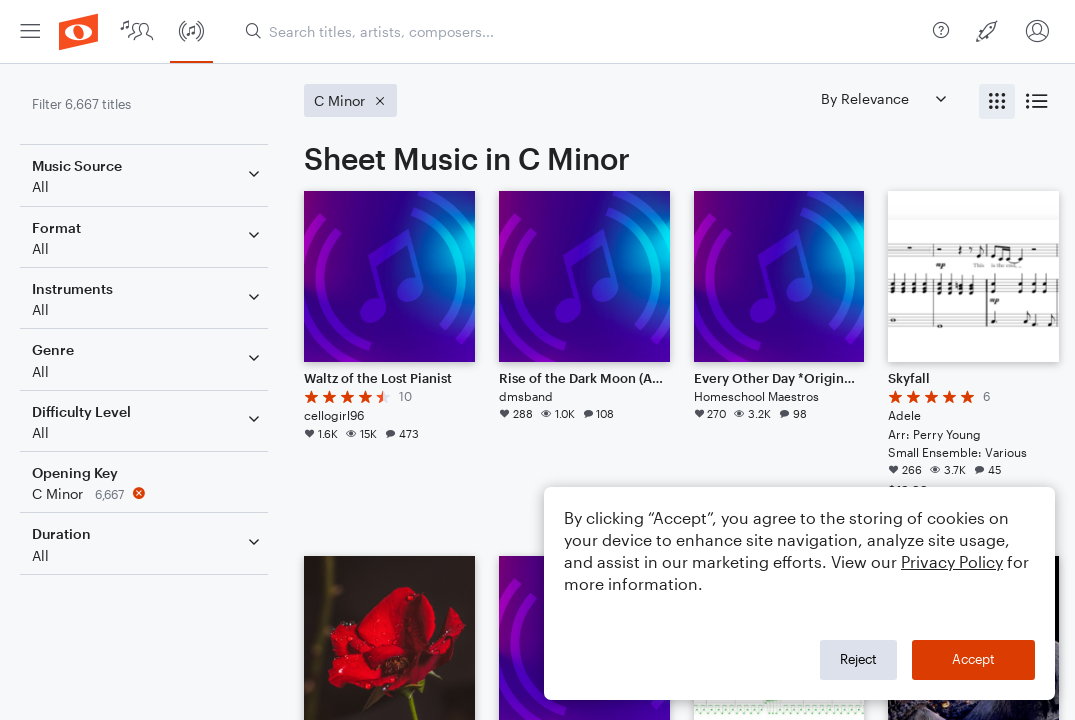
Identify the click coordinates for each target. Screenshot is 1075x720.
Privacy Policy (952, 561)
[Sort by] (883, 98)
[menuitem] (30, 31)
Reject (858, 659)
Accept (973, 659)
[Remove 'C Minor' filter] (148, 493)
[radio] (997, 101)
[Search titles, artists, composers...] (581, 31)
